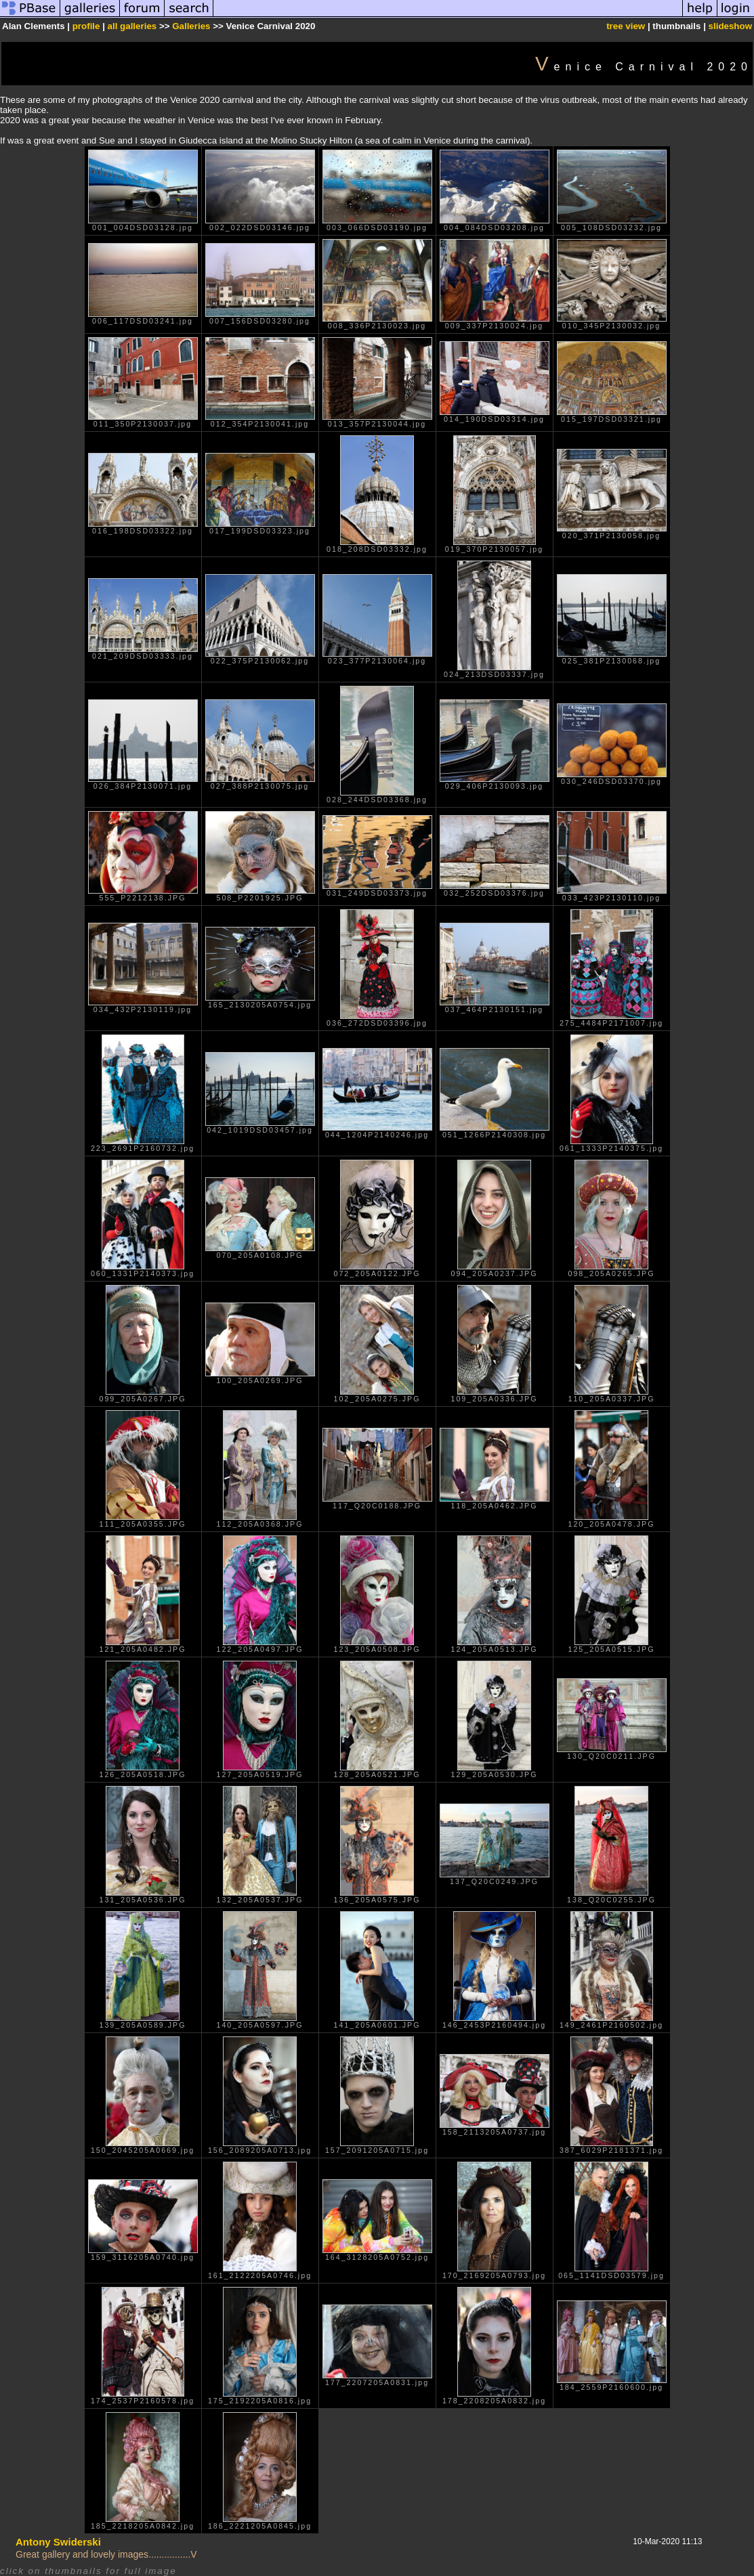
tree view (625, 26)
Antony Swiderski (58, 2542)
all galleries (132, 26)
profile (86, 26)
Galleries (191, 26)
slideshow (730, 26)
